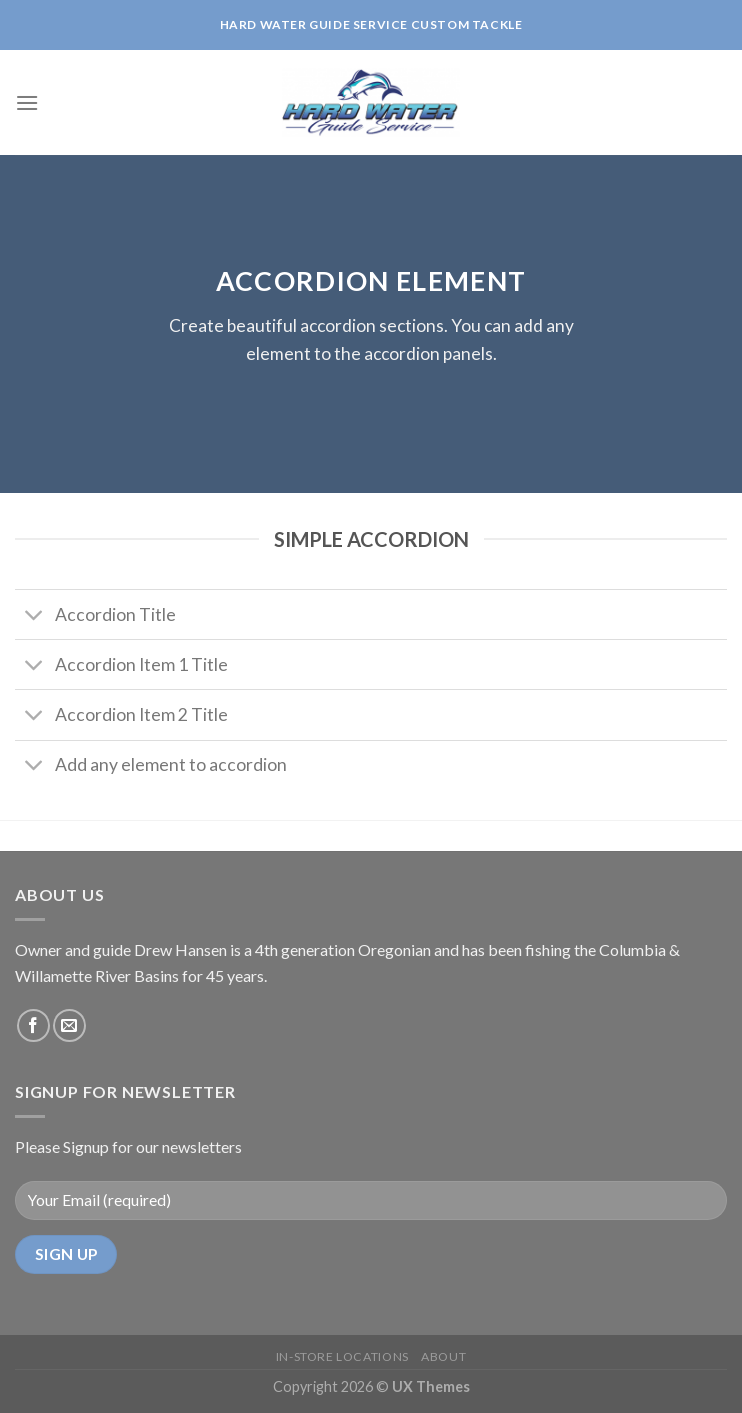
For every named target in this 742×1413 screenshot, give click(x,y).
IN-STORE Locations (342, 1356)
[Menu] (27, 102)
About (443, 1356)
